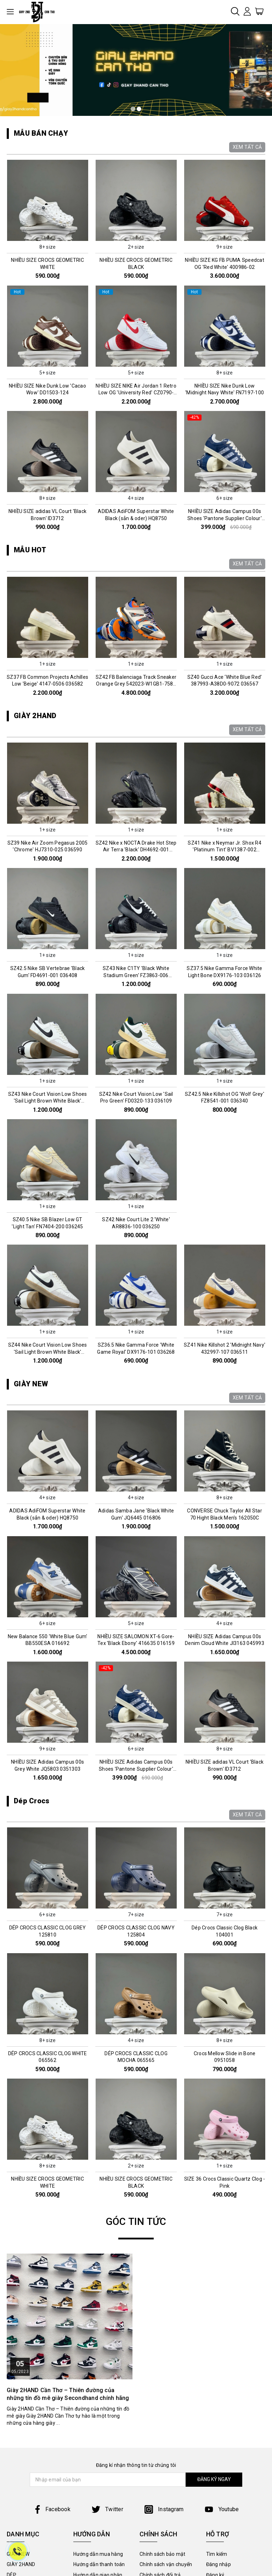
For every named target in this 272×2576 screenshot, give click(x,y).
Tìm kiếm (216, 2554)
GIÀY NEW (31, 1384)
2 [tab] (139, 109)
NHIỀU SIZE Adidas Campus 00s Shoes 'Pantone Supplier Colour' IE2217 (224, 518)
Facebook (51, 2509)
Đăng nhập (218, 2564)
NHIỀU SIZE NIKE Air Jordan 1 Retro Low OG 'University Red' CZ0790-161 (136, 392)
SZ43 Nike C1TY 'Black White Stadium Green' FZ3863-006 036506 (136, 975)
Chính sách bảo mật (163, 2554)
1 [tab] (133, 109)
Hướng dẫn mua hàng (98, 2554)
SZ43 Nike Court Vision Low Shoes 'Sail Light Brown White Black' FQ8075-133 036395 (47, 1101)
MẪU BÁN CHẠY (41, 133)
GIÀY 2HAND (35, 715)
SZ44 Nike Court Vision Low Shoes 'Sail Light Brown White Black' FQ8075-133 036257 (47, 1352)
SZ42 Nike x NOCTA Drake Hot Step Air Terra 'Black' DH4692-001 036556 (136, 849)
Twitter (107, 2509)
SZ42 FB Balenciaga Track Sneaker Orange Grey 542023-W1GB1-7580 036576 (136, 684)
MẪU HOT (30, 550)
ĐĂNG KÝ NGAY (214, 2479)
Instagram (164, 2509)
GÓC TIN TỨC (136, 2221)
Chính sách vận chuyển (166, 2564)
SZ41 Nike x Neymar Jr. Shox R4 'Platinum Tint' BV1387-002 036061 (224, 849)
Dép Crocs (31, 1801)
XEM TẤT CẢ (247, 147)
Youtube (222, 2509)
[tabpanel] (136, 70)
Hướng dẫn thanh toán (99, 2564)
